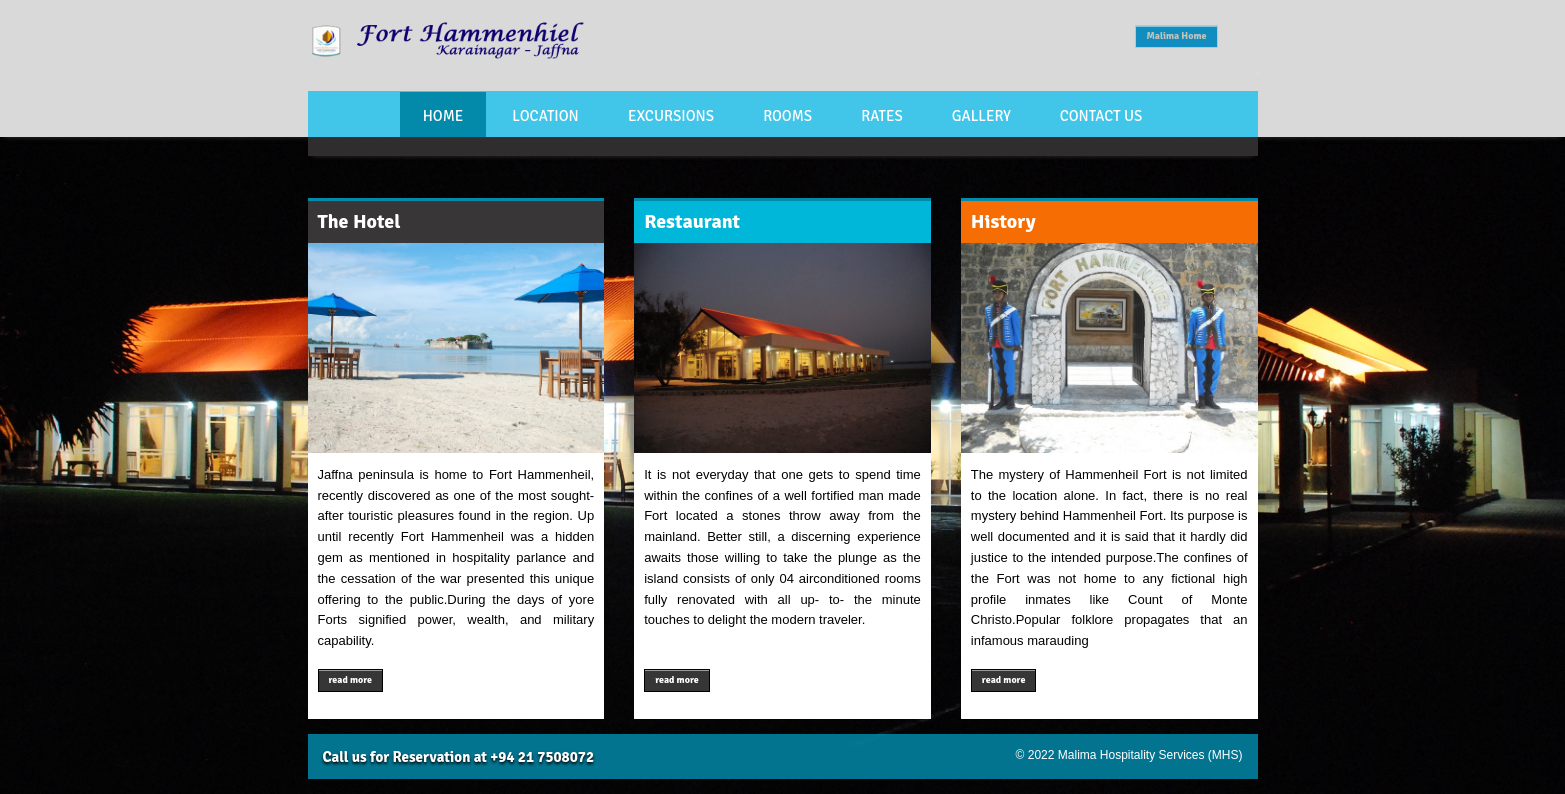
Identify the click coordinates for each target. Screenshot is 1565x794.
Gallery (981, 116)
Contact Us (1101, 116)
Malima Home (1176, 36)
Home (443, 116)
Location (545, 116)
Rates (881, 116)
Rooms (787, 116)
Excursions (671, 116)
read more (351, 680)
